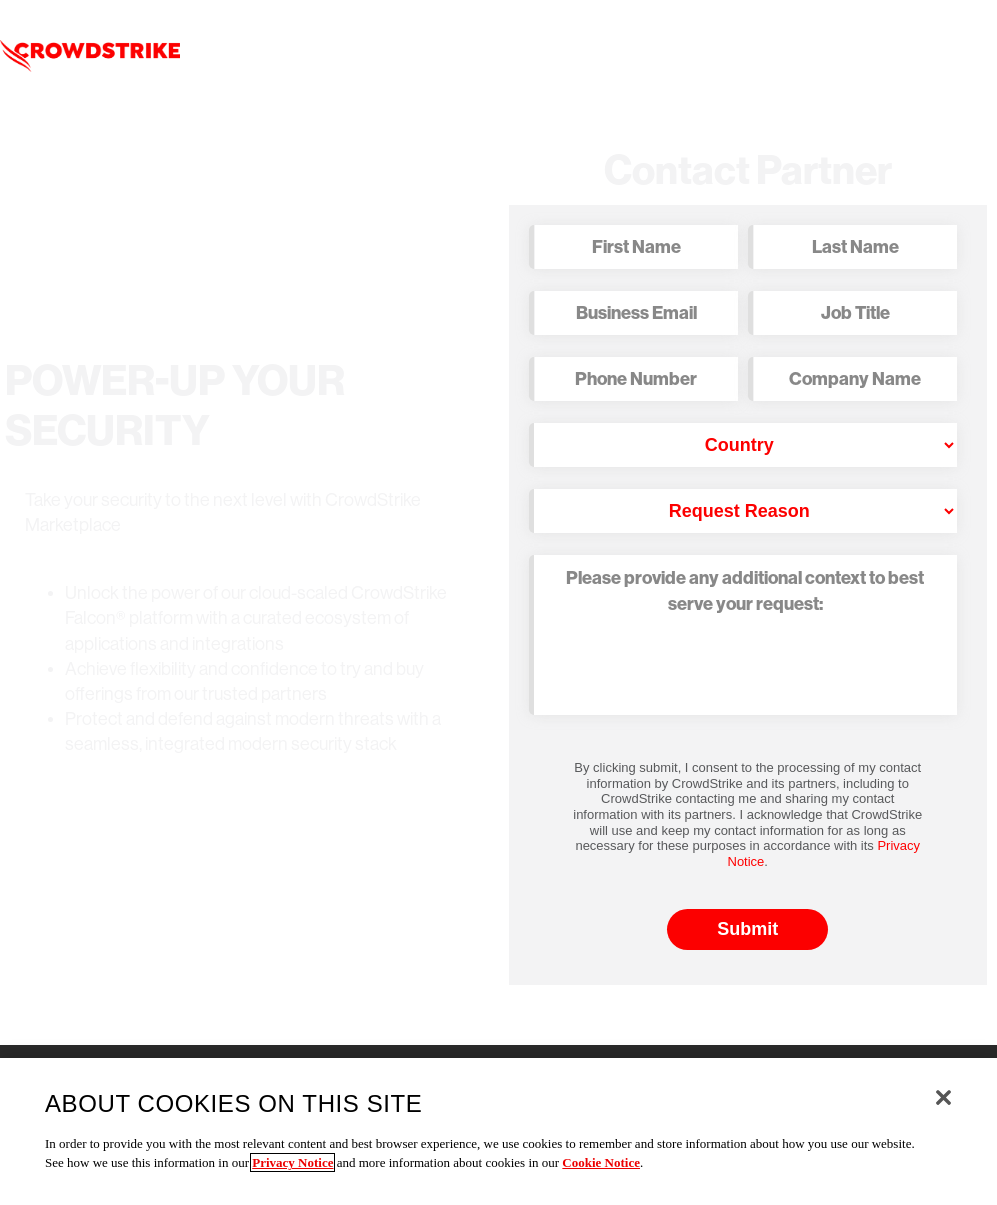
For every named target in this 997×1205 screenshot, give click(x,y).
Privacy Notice (292, 1162)
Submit (747, 929)
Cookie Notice (601, 1162)
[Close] (943, 1097)
